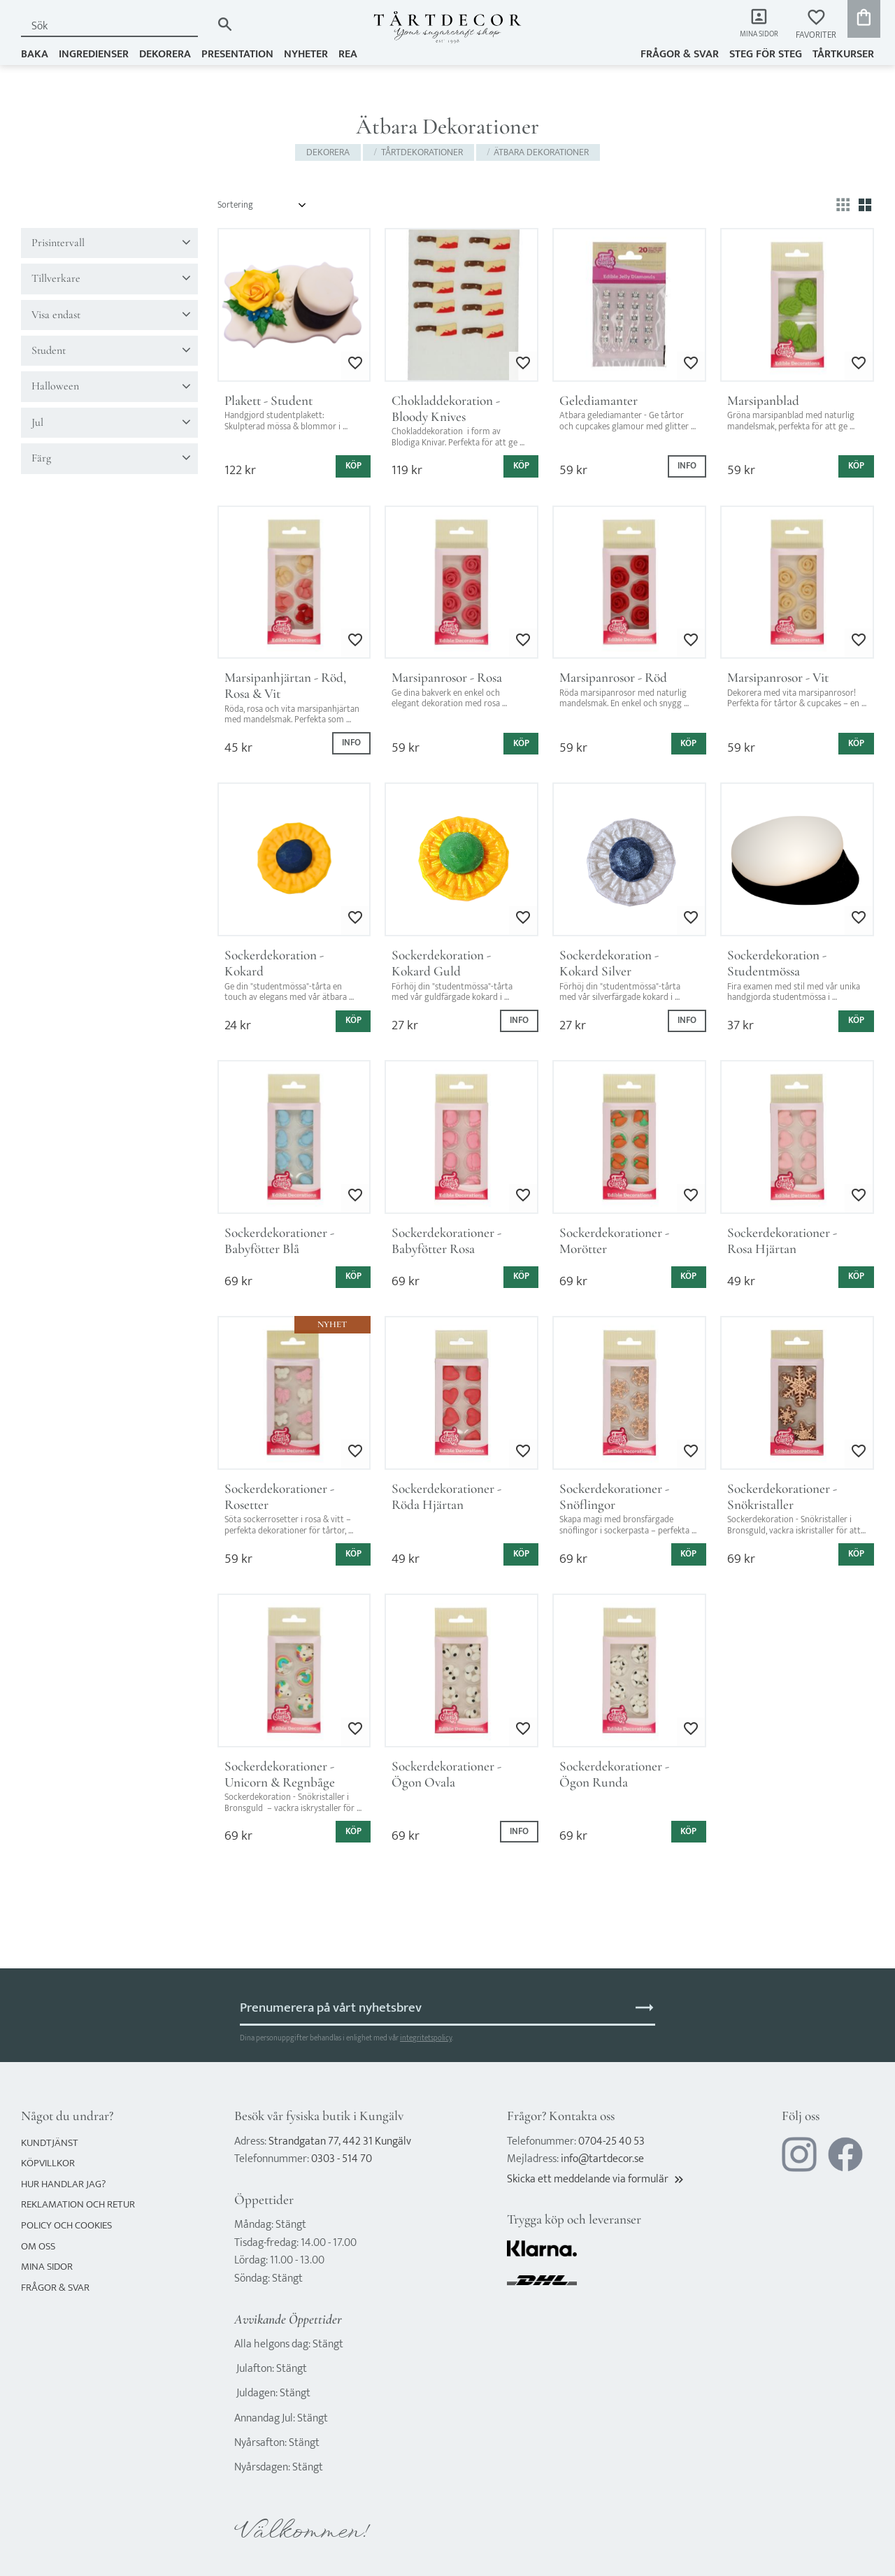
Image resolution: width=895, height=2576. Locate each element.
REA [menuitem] (347, 53)
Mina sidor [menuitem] (755, 35)
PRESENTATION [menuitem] (237, 53)
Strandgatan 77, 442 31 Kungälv (339, 2141)
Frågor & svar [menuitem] (679, 53)
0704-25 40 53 (611, 2141)
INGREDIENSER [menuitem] (94, 53)
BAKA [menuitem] (34, 53)
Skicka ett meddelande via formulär (596, 2179)
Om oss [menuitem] (38, 2246)
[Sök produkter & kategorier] (116, 26)
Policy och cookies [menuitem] (66, 2225)
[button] (816, 25)
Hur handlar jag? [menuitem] (63, 2184)
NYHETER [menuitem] (306, 53)
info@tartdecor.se (602, 2158)
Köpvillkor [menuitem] (48, 2163)
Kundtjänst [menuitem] (49, 2143)
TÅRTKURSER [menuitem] (843, 53)
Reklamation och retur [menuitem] (78, 2204)
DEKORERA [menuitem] (165, 53)
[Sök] (224, 24)
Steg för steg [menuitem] (765, 53)
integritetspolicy (426, 2038)
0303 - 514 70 (341, 2158)
